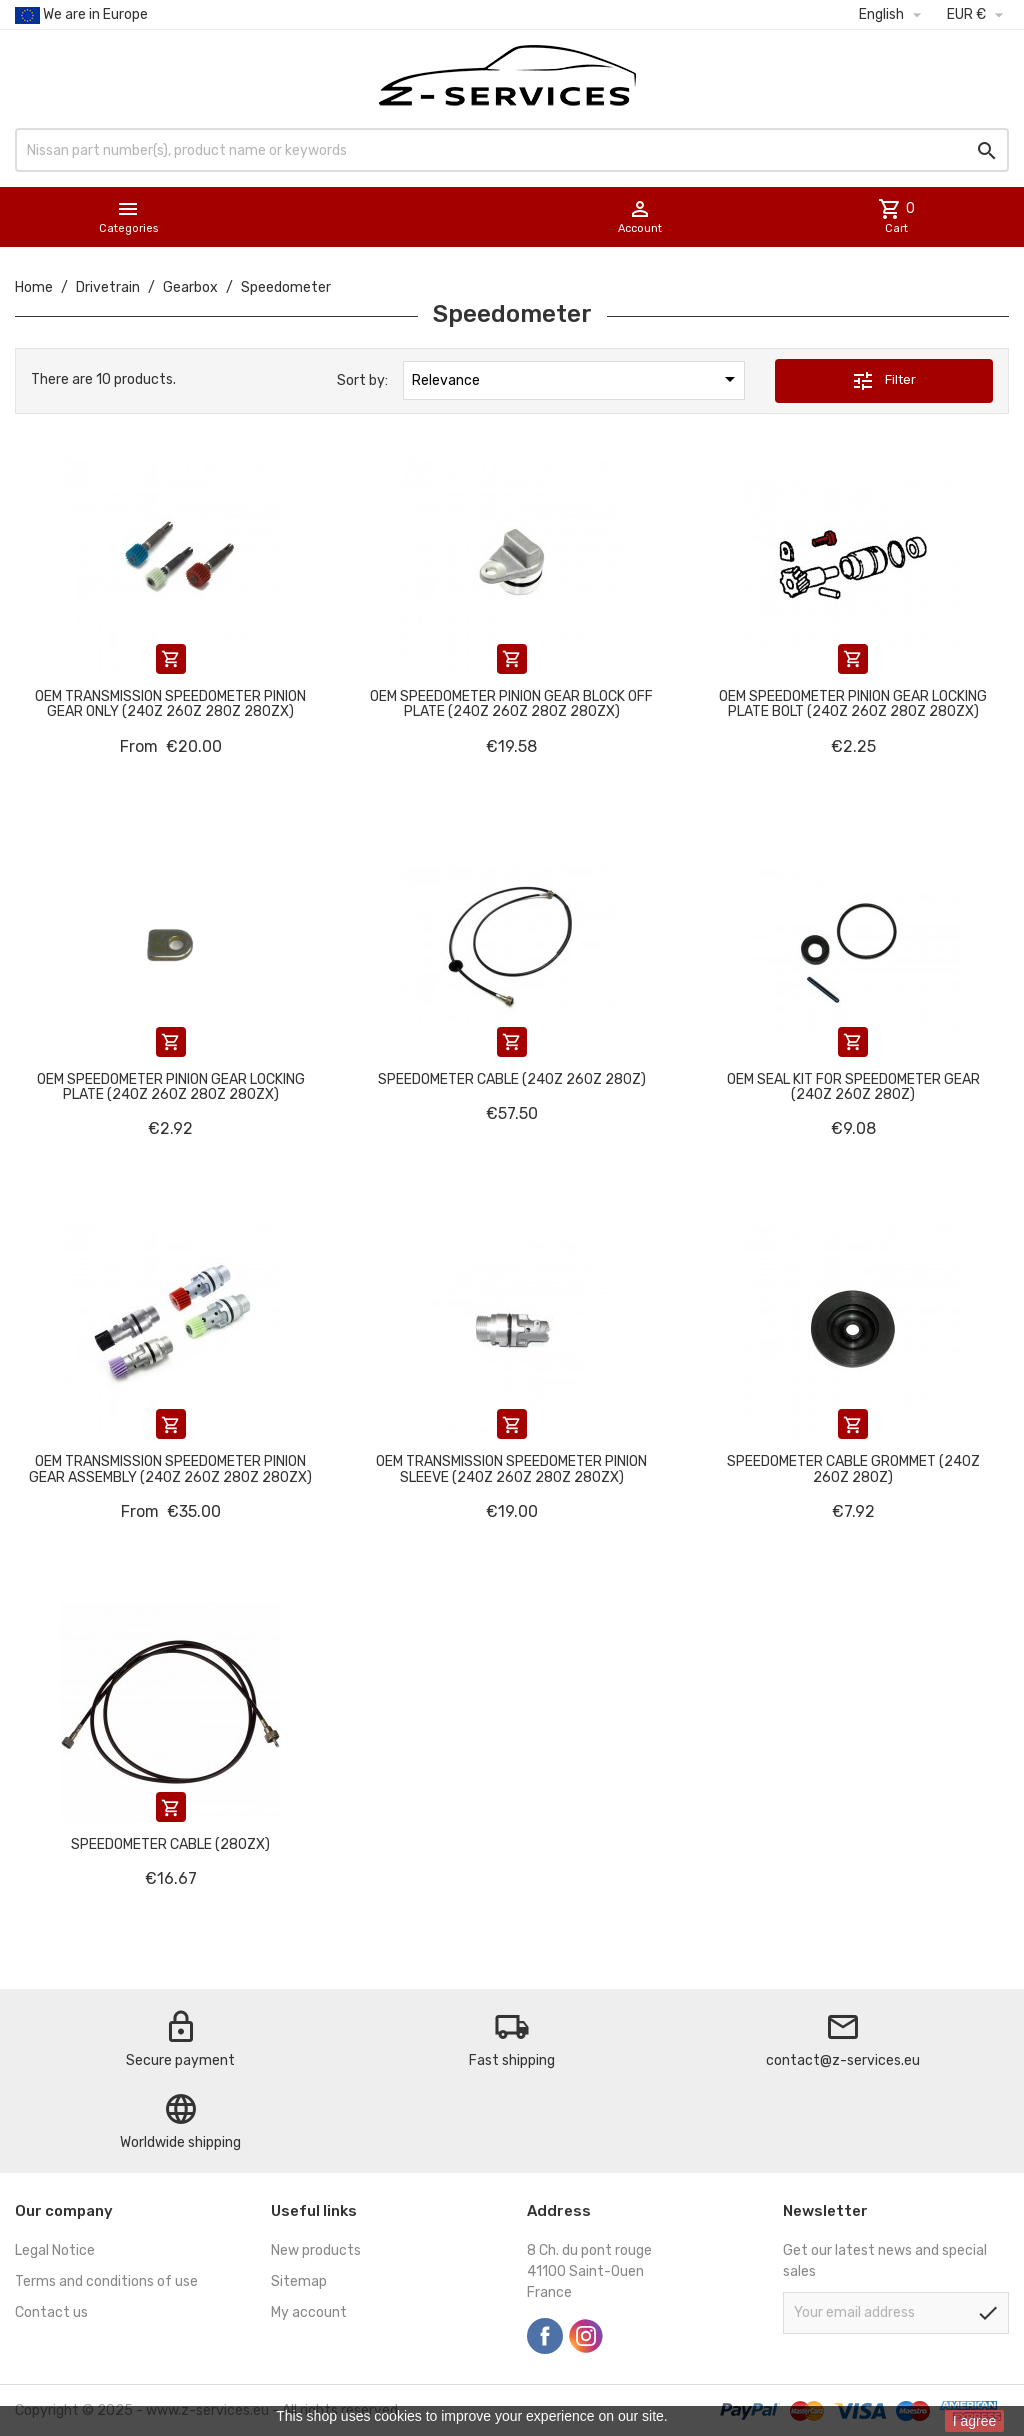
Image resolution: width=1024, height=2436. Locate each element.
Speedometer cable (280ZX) (170, 1844)
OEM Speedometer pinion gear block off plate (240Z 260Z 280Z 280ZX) (511, 704)
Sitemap (299, 2281)
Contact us (51, 2312)
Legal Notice (55, 2250)
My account (309, 2312)
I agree (975, 2421)
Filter (883, 381)
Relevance (577, 379)
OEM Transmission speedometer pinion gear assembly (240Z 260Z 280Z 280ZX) (170, 1469)
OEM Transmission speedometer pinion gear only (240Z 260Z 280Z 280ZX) (170, 704)
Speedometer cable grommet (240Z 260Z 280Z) (853, 1469)
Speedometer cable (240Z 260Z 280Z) (512, 1079)
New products (316, 2250)
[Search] (512, 150)
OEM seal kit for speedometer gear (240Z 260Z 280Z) (853, 1087)
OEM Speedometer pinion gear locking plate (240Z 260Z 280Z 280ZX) (171, 1087)
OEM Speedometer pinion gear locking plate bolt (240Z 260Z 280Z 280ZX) (853, 704)
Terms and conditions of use (106, 2281)
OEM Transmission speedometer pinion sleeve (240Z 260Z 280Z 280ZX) (511, 1469)
